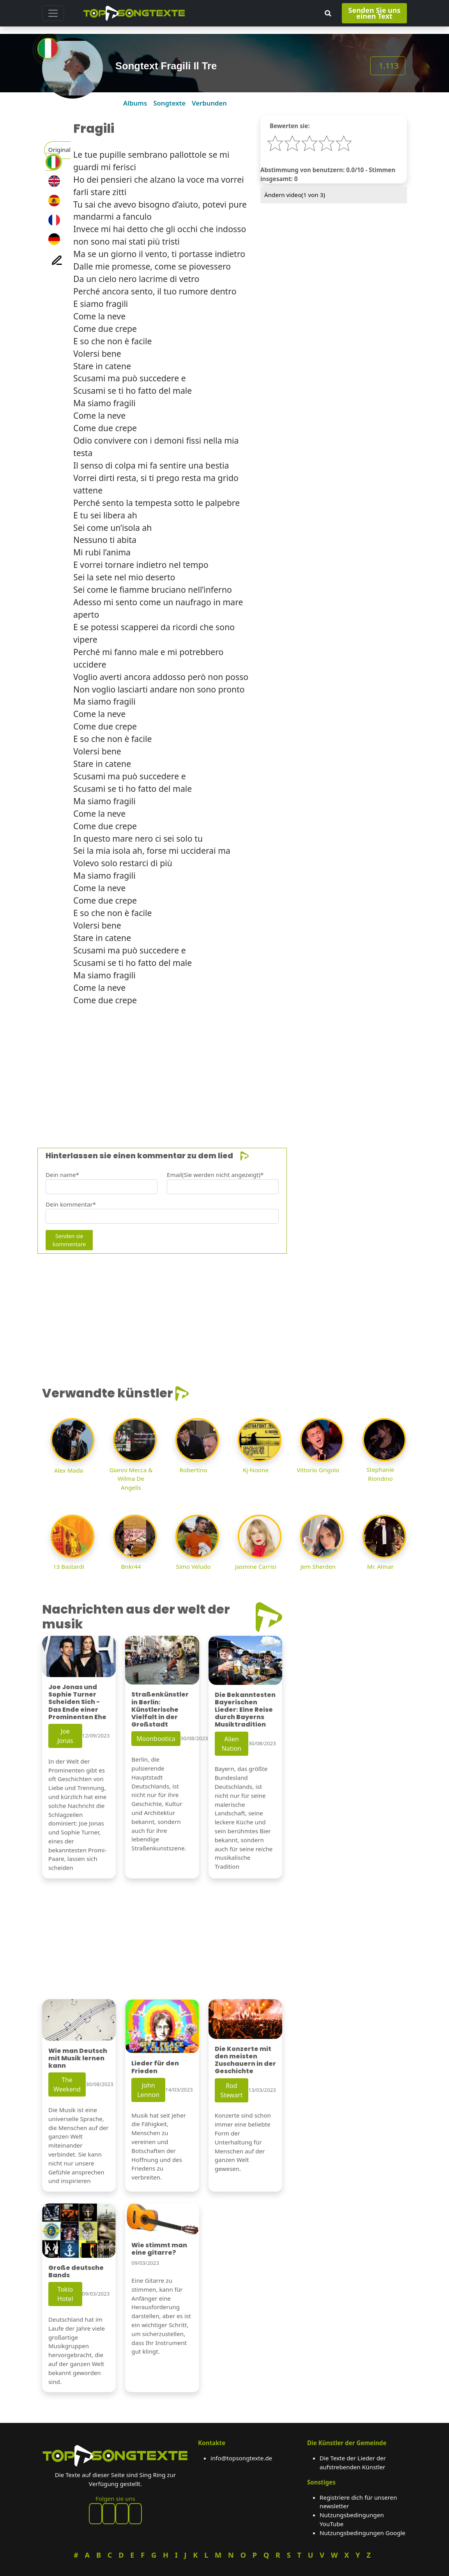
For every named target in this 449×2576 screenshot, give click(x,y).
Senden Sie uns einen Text (374, 13)
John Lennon (148, 2090)
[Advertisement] (224, 1066)
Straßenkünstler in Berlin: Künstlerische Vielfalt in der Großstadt (160, 1709)
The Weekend (67, 2084)
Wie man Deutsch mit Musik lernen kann (77, 2058)
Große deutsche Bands (76, 2271)
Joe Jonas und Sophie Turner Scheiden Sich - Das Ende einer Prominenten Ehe (77, 1702)
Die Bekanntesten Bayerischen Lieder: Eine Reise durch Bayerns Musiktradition (245, 1709)
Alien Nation (232, 1744)
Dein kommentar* (71, 1204)
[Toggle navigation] (53, 13)
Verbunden (209, 103)
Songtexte (169, 103)
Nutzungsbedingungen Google (362, 2533)
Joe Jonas (65, 1736)
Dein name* (62, 1175)
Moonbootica (155, 1738)
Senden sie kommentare (69, 1240)
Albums (135, 103)
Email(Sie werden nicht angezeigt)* (215, 1175)
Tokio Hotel (65, 2294)
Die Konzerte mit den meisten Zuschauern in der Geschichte (245, 2060)
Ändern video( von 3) (294, 195)
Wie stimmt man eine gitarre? (159, 2249)
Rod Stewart (231, 2090)
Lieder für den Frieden (155, 2067)
